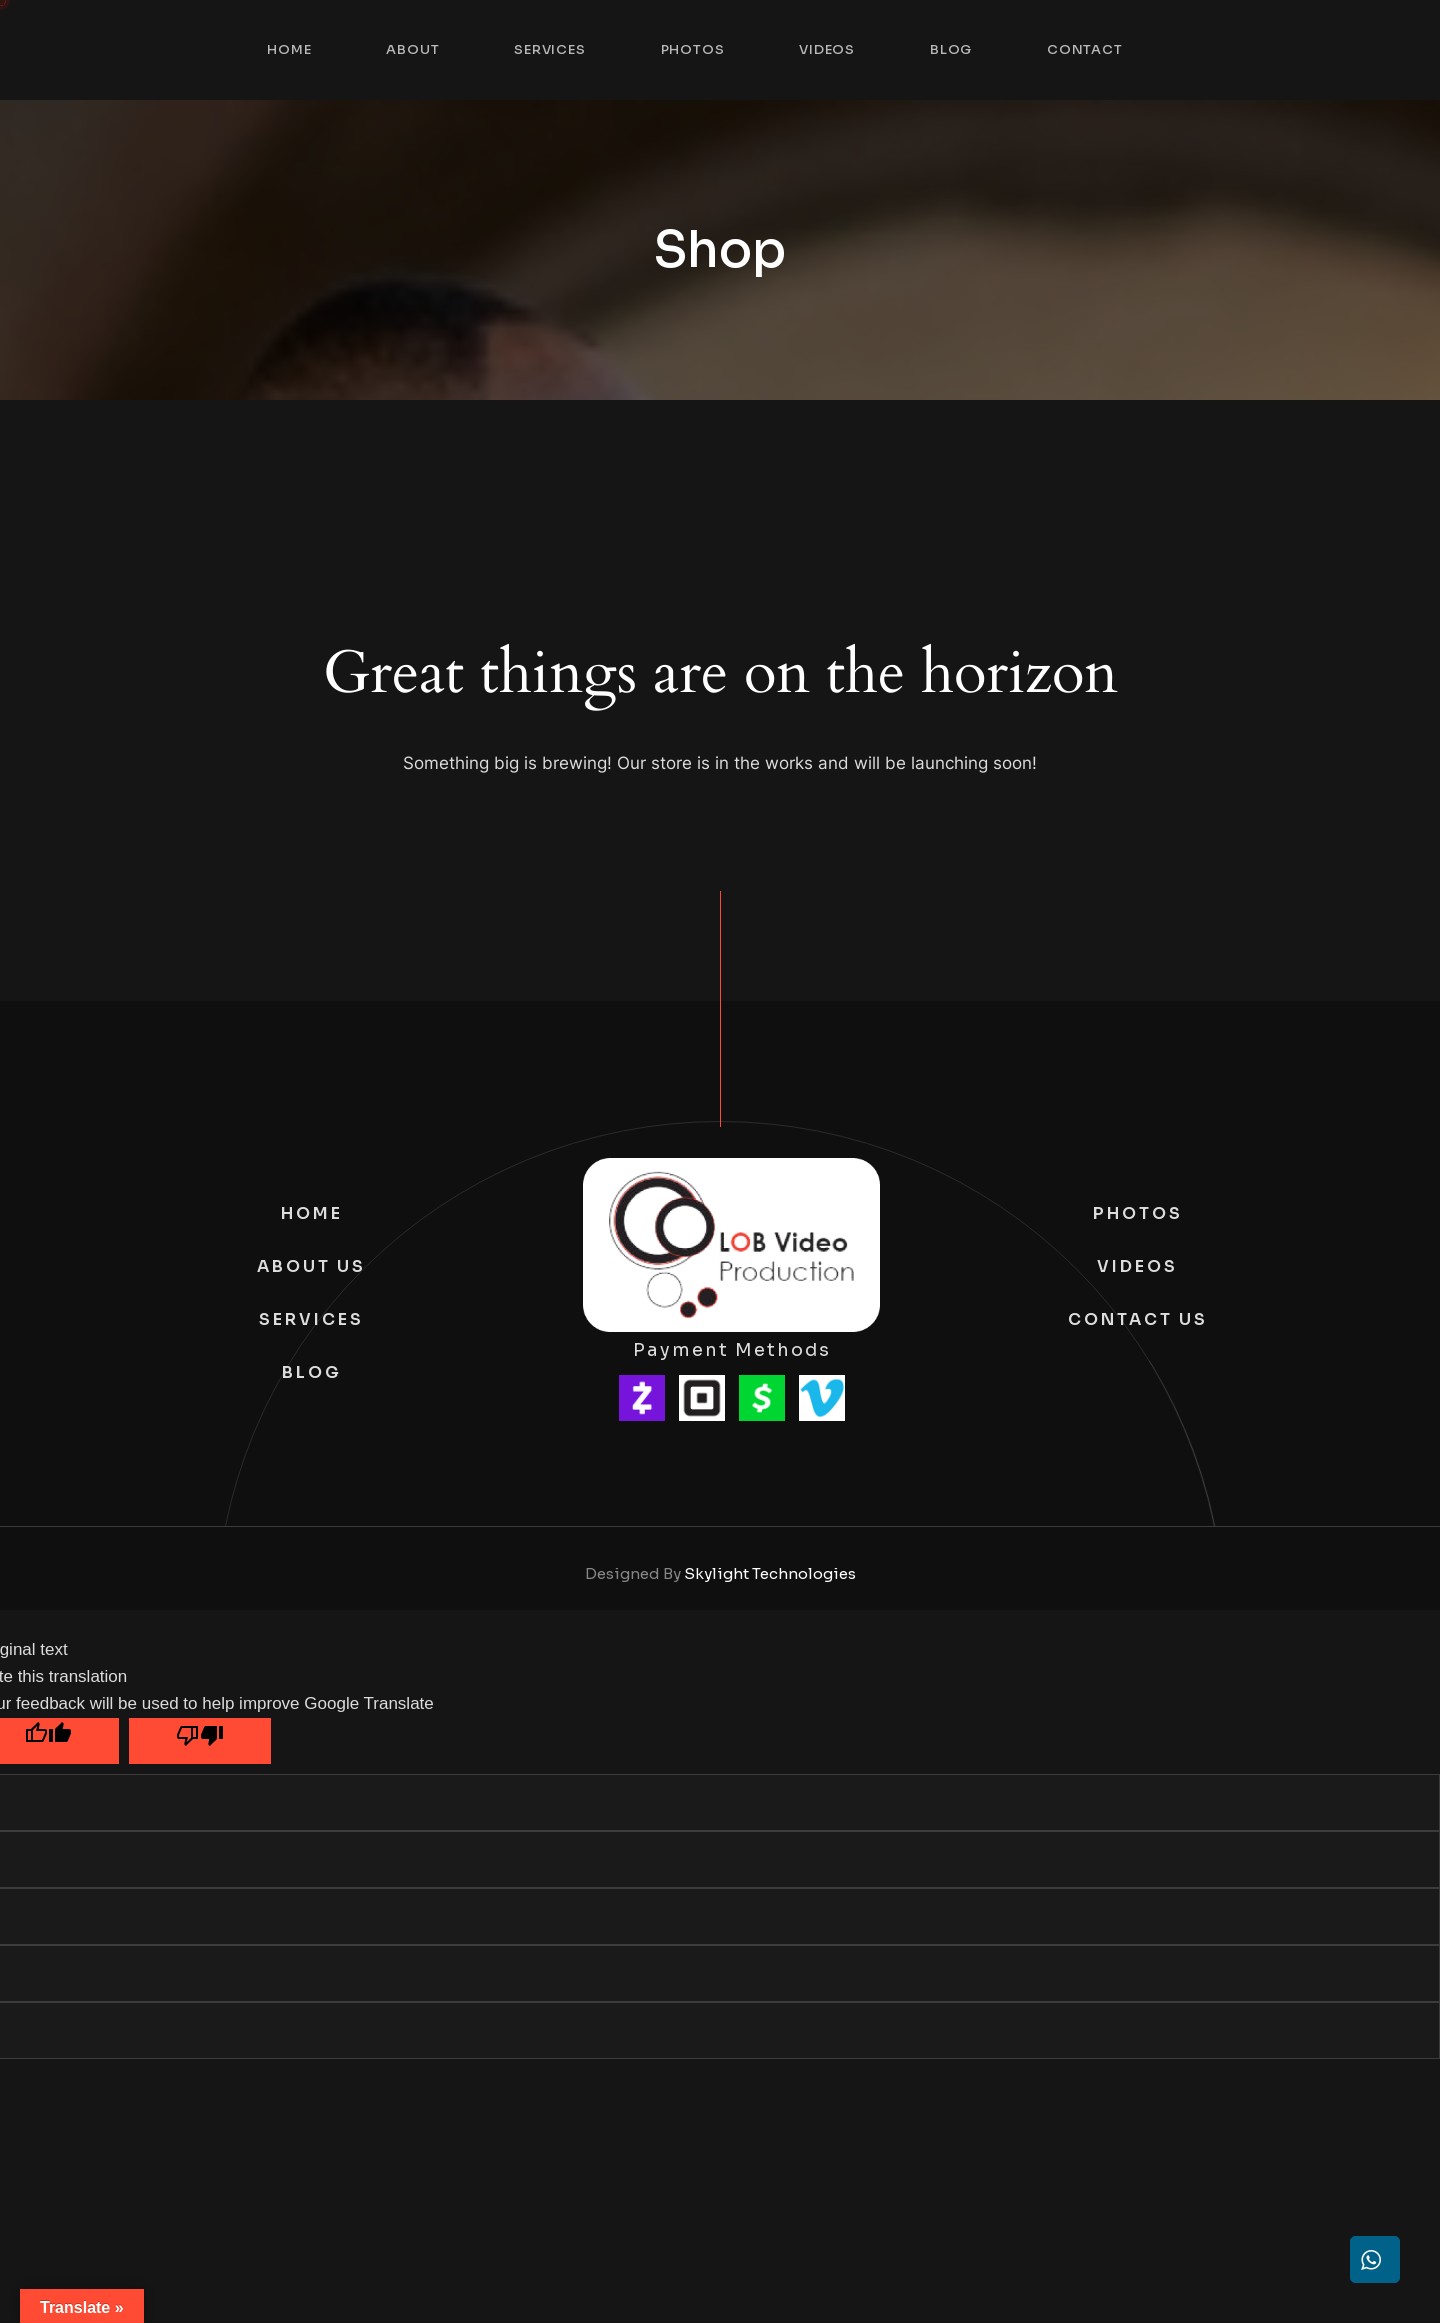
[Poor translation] (200, 1741)
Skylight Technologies (770, 1573)
